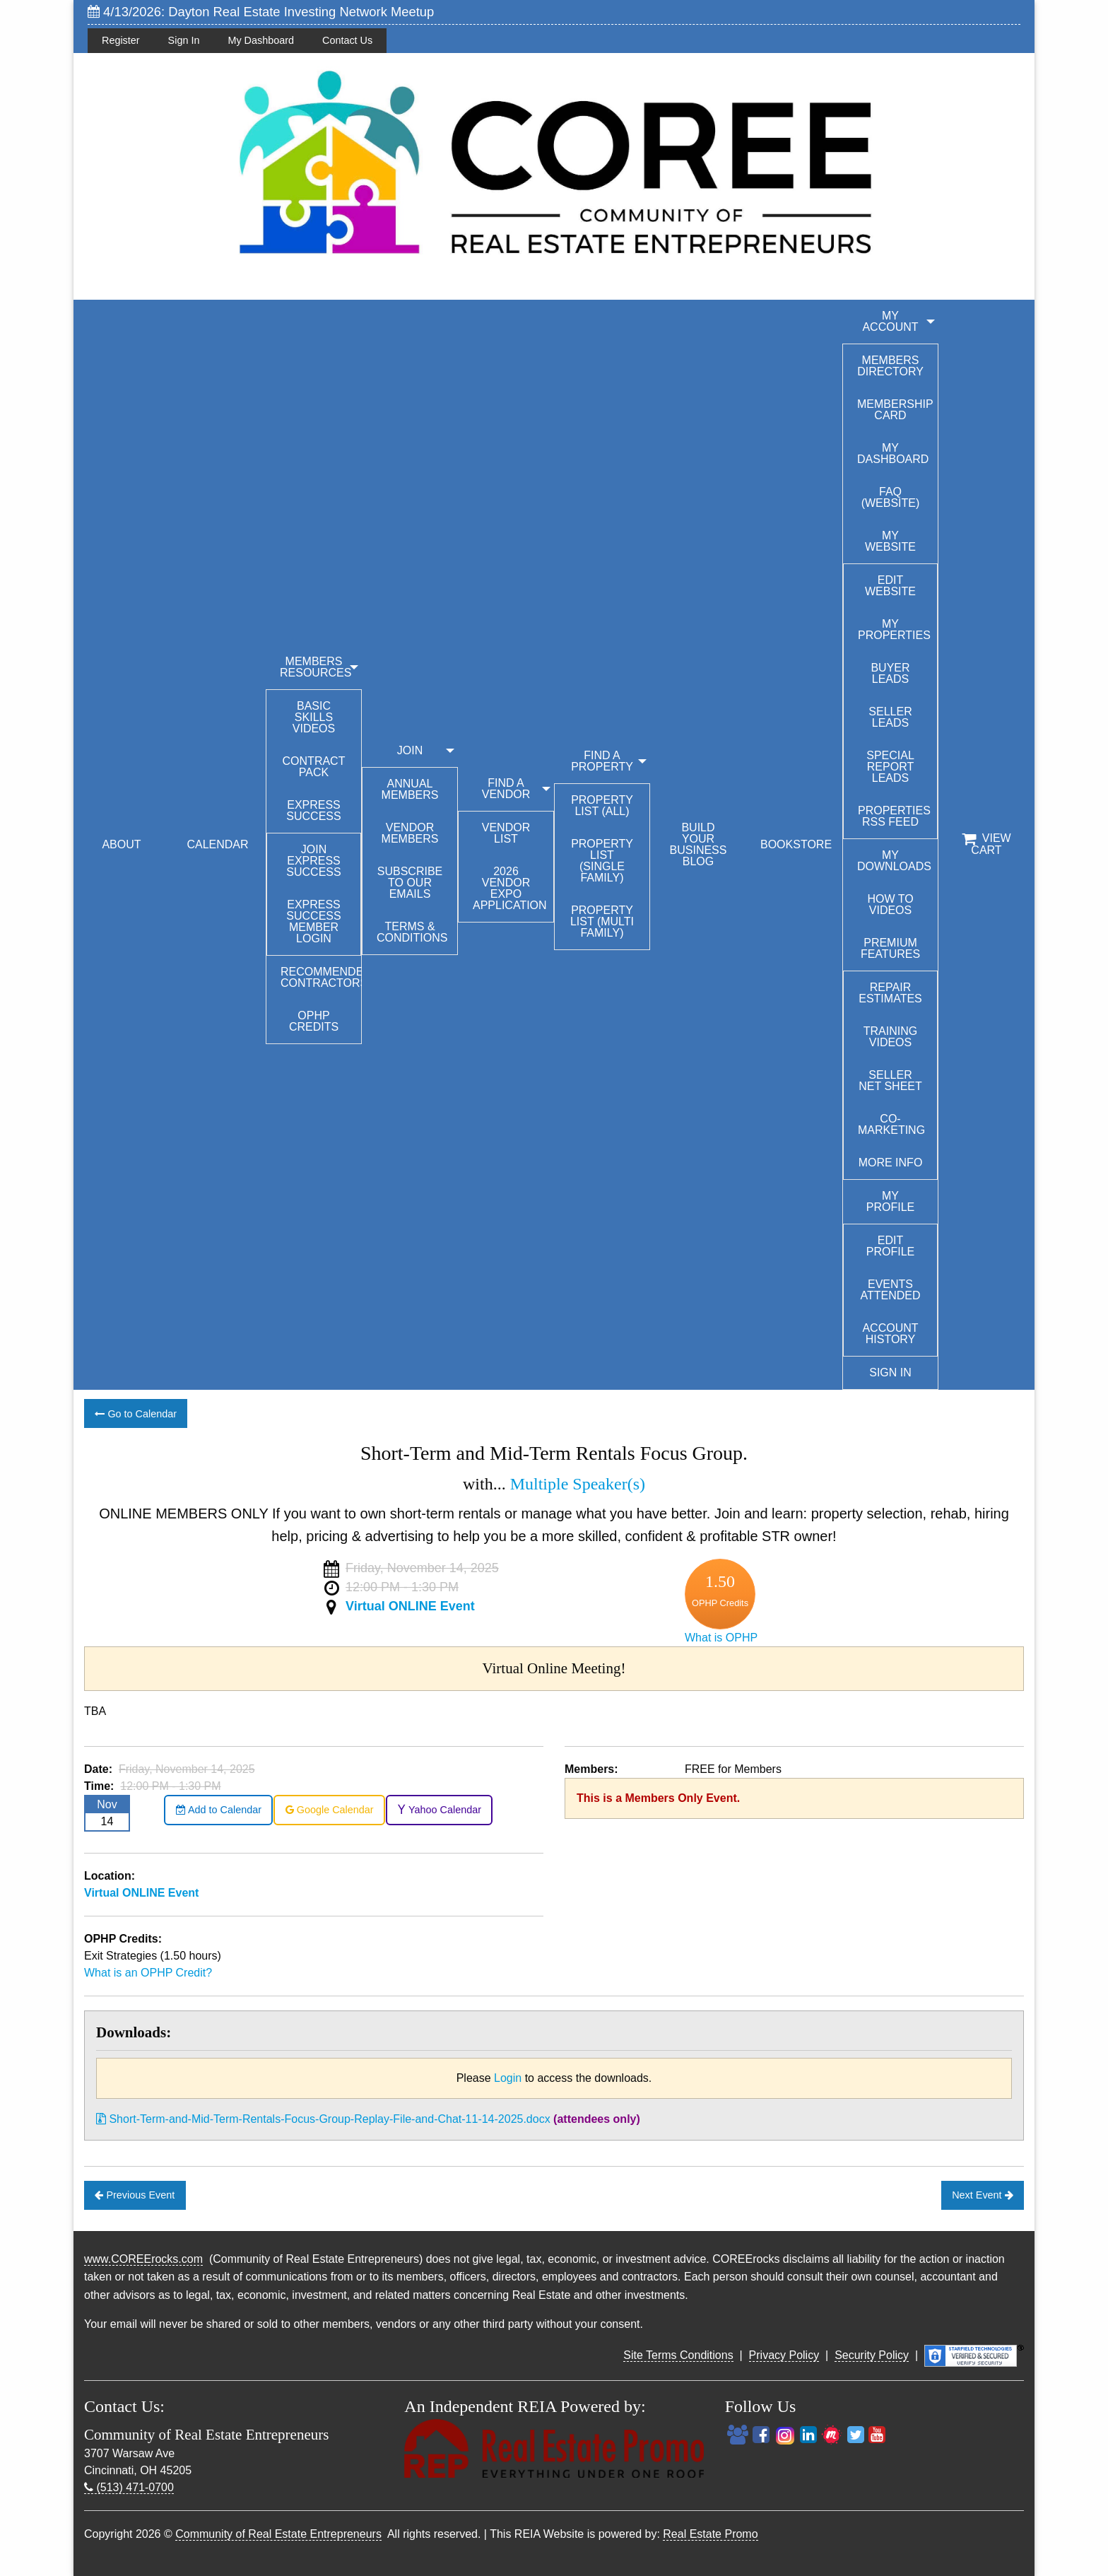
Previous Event (135, 2195)
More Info (891, 1163)
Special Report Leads (890, 766)
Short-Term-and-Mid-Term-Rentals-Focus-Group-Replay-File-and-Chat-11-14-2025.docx (323, 2119)
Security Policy (872, 2355)
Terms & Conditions (412, 932)
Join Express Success (313, 860)
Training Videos (890, 1036)
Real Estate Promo (710, 2534)
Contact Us (347, 40)
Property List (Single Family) (602, 861)
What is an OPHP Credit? (148, 1973)
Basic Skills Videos (314, 717)
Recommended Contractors (321, 977)
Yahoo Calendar (439, 1809)
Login (507, 2078)
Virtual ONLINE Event (410, 1606)
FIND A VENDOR (506, 788)
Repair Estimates (890, 993)
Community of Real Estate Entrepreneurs (278, 2534)
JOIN (410, 750)
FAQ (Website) (890, 497)
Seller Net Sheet (890, 1080)
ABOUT (121, 844)
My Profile (890, 1201)
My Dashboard (261, 40)
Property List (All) (602, 805)
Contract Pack (314, 766)
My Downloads (894, 860)
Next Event (982, 2195)
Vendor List (506, 833)
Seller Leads (890, 717)
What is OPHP (721, 1638)
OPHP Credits (313, 1021)
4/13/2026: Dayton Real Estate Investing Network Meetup (261, 11)
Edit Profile (890, 1246)
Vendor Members (410, 833)
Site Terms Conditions (678, 2355)
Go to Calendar (136, 1413)
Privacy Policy (784, 2355)
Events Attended (890, 1289)
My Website (890, 541)
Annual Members (410, 789)
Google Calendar (329, 1809)
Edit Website (890, 585)
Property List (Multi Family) (602, 921)
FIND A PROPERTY (602, 761)
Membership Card (895, 409)
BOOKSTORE (796, 844)
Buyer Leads (890, 673)
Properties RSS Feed (894, 816)
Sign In (184, 40)
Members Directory (890, 365)
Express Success (313, 810)
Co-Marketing (891, 1124)
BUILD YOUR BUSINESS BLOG (698, 844)
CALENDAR (217, 844)
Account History (890, 1333)
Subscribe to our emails (409, 882)
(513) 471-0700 (129, 2487)
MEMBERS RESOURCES (315, 667)
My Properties (894, 629)
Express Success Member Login (313, 921)
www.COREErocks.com (143, 2259)
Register (121, 40)
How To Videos (890, 904)
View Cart (986, 844)
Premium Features (890, 948)
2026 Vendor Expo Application (510, 888)
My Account (890, 321)
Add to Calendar (218, 1809)
